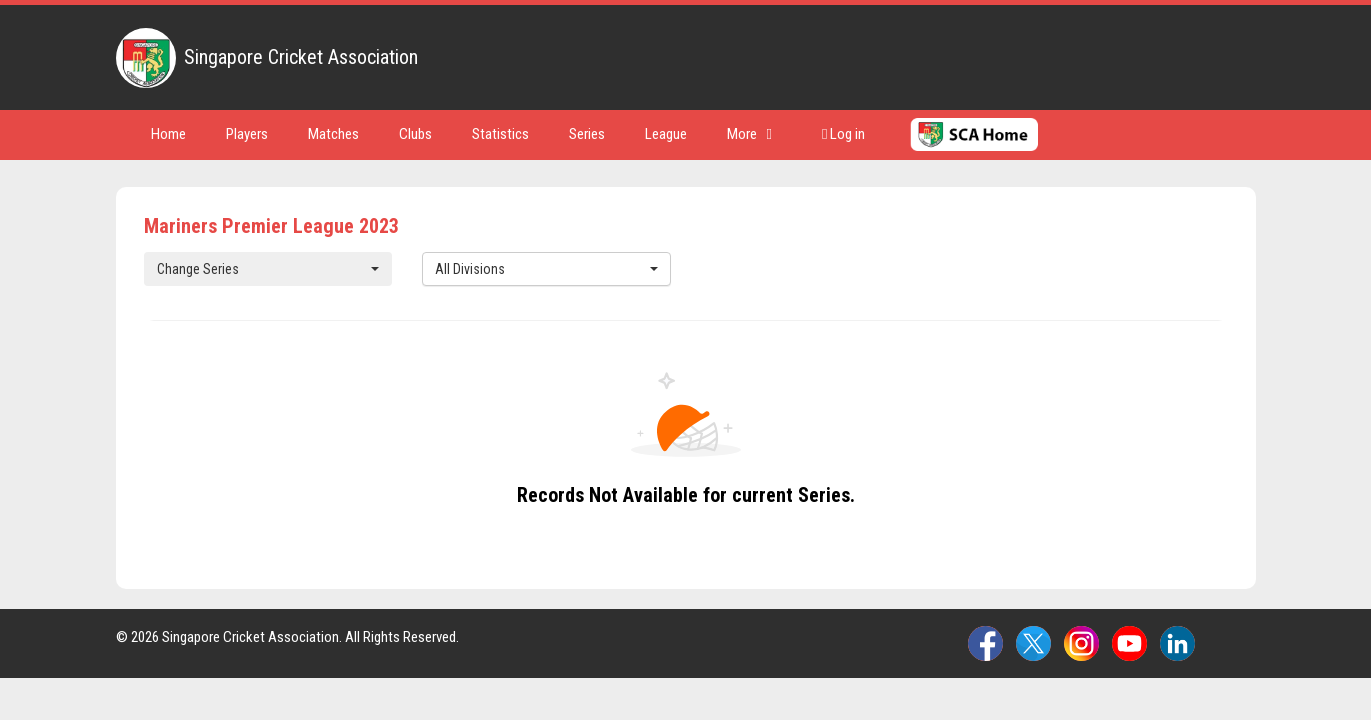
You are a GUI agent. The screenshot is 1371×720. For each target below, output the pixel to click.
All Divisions (546, 269)
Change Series (268, 269)
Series (587, 134)
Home (168, 134)
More (749, 134)
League (666, 134)
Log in (843, 134)
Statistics (500, 134)
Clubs (415, 134)
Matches (333, 134)
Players (247, 134)
